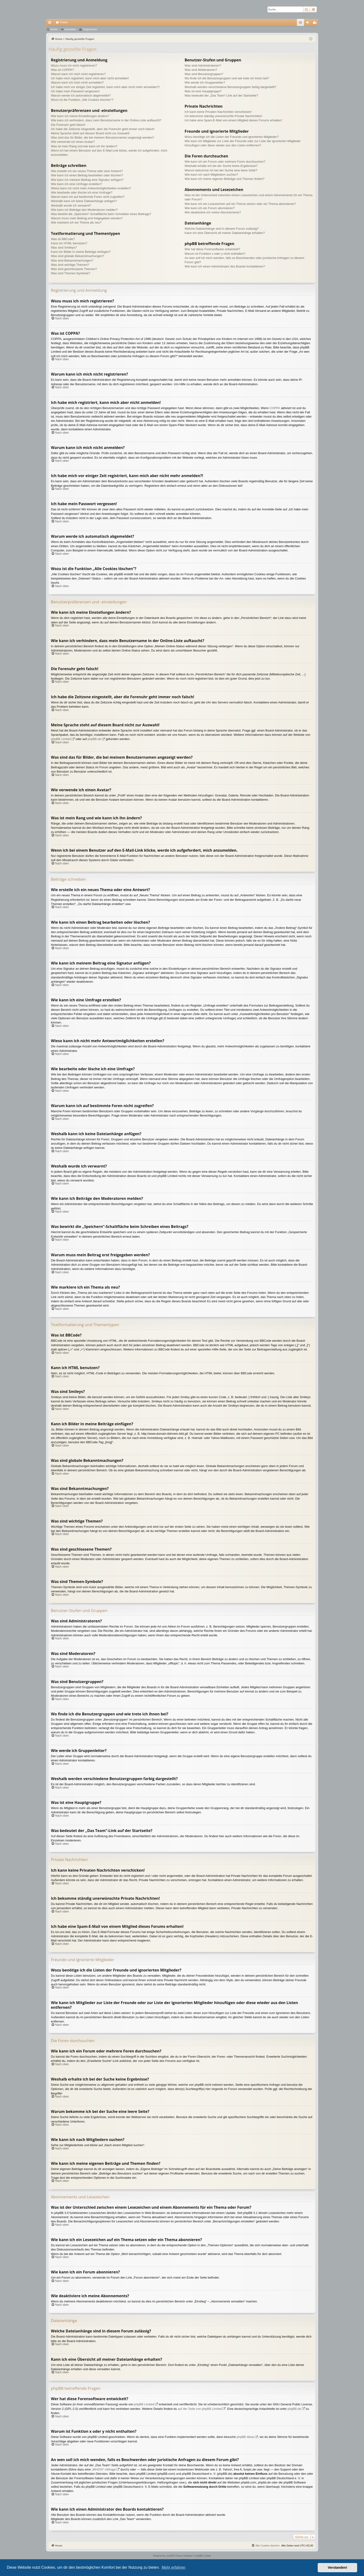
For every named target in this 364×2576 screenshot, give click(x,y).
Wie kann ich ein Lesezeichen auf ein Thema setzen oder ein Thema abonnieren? (240, 204)
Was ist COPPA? (62, 70)
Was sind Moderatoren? (201, 70)
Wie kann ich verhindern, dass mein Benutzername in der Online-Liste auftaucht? (106, 120)
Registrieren (90, 29)
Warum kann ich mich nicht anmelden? (77, 82)
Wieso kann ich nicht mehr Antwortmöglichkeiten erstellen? (91, 188)
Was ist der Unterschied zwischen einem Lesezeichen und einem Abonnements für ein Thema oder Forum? (249, 197)
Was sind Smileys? (64, 247)
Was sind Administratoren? (203, 65)
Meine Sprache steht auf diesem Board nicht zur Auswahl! (90, 133)
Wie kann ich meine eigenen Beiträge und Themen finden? (225, 179)
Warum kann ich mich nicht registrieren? (78, 74)
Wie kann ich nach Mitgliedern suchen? (211, 174)
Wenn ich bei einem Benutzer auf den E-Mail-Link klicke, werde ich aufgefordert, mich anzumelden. (109, 153)
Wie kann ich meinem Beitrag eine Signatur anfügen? (87, 180)
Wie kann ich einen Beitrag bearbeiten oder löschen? (87, 175)
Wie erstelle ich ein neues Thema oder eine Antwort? (87, 171)
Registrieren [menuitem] (315, 23)
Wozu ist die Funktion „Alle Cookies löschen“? (82, 100)
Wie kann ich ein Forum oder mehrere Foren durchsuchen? (225, 161)
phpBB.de (94, 739)
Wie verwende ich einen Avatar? (73, 142)
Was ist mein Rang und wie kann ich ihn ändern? (84, 146)
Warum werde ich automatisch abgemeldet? (81, 95)
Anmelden (70, 29)
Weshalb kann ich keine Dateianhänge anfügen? (84, 201)
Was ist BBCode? (63, 239)
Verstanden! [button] (337, 2567)
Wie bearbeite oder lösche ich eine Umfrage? (81, 192)
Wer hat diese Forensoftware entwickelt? (212, 249)
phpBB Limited (61, 739)
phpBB (169, 2556)
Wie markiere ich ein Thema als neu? (76, 222)
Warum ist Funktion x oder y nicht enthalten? (215, 253)
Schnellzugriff (50, 23)
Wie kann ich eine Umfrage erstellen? (76, 184)
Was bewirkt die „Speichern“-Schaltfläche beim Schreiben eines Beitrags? (101, 214)
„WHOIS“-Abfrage (104, 2469)
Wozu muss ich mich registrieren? (74, 65)
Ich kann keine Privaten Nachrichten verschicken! (218, 112)
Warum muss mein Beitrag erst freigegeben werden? (87, 218)
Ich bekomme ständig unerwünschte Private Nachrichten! (223, 116)
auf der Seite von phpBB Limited (200, 2409)
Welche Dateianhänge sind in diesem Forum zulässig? (222, 228)
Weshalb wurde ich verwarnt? (71, 205)
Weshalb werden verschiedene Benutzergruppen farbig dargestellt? (230, 87)
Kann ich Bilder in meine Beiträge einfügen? (81, 252)
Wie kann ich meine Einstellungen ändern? (80, 116)
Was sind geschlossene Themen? (74, 269)
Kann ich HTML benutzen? (69, 243)
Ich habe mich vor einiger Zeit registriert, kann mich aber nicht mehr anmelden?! (105, 87)
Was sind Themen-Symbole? (70, 273)
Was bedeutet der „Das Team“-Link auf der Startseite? (221, 95)
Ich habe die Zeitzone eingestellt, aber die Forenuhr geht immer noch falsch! (103, 129)
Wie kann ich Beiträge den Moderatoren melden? (84, 209)
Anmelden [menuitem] (308, 23)
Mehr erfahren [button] (173, 2567)
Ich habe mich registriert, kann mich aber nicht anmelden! (90, 78)
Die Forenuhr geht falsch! (68, 125)
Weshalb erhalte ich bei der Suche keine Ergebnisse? (221, 166)
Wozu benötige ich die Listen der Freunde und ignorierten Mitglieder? (232, 137)
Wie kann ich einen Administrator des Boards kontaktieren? (225, 266)
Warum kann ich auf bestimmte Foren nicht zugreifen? (88, 197)
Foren (64, 22)
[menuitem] (300, 22)
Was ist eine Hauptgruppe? (203, 91)
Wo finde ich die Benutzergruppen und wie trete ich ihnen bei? (227, 78)
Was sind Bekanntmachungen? (72, 260)
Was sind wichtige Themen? (70, 264)
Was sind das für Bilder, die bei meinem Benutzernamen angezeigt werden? (102, 137)
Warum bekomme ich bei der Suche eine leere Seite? (221, 170)
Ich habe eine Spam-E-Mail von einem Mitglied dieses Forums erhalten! (233, 120)
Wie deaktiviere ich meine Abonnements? (213, 212)
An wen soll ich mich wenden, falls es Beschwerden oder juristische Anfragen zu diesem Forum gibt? (244, 260)
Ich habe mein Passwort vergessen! (75, 91)
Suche (54, 29)
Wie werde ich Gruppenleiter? (205, 82)
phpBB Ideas (245, 2437)
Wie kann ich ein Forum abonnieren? (210, 208)
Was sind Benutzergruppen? (204, 74)
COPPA (275, 408)
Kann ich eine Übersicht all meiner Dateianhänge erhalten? (225, 233)
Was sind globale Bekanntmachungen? (77, 256)
